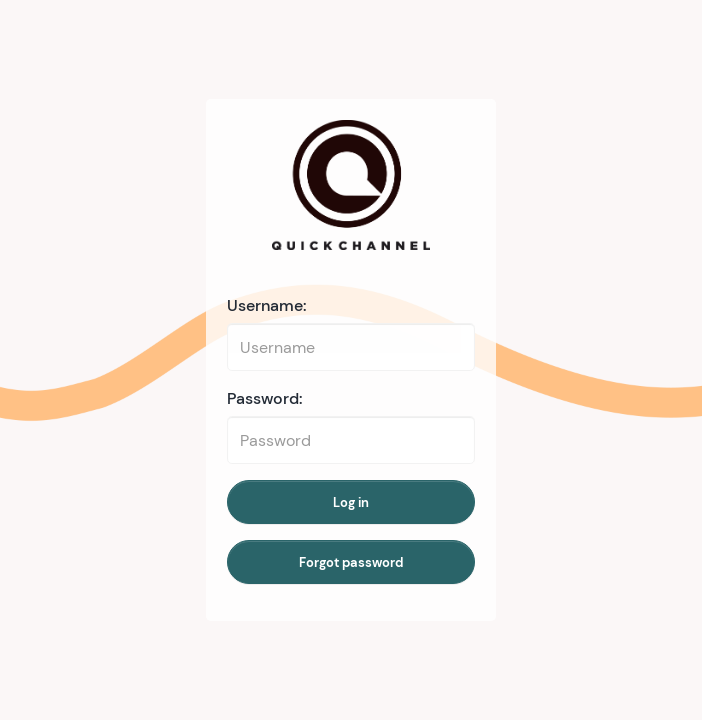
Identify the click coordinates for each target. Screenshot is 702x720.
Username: (267, 305)
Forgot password (351, 562)
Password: (265, 398)
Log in (351, 502)
